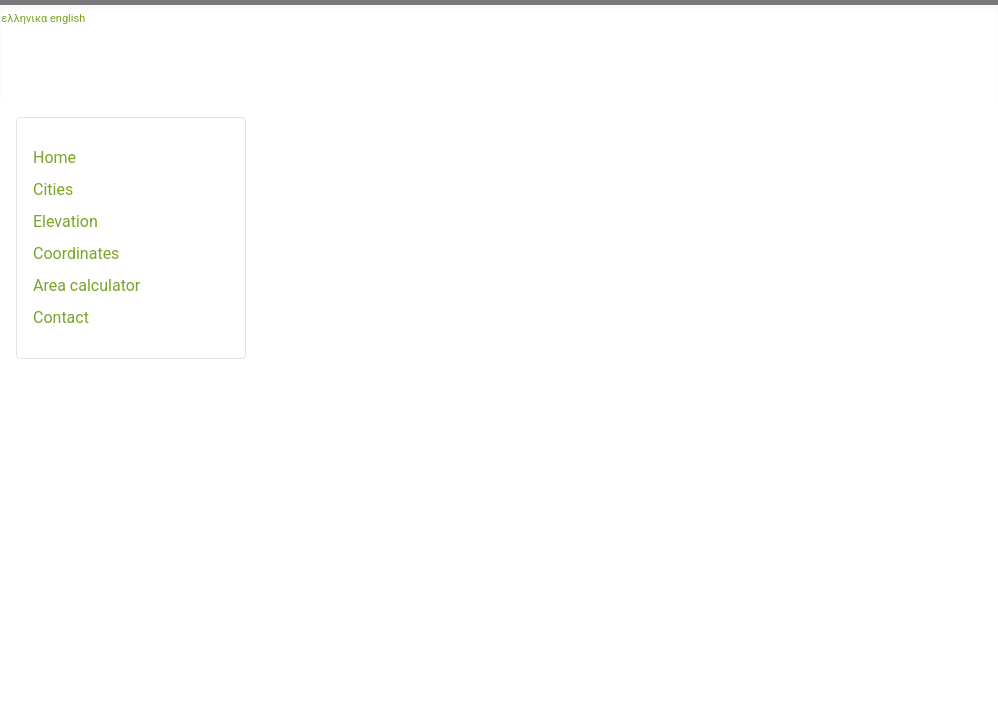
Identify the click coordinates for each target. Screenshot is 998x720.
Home (54, 157)
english (67, 18)
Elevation (65, 221)
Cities (53, 189)
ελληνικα (25, 18)
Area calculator (86, 285)
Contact (61, 317)
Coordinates (76, 253)
